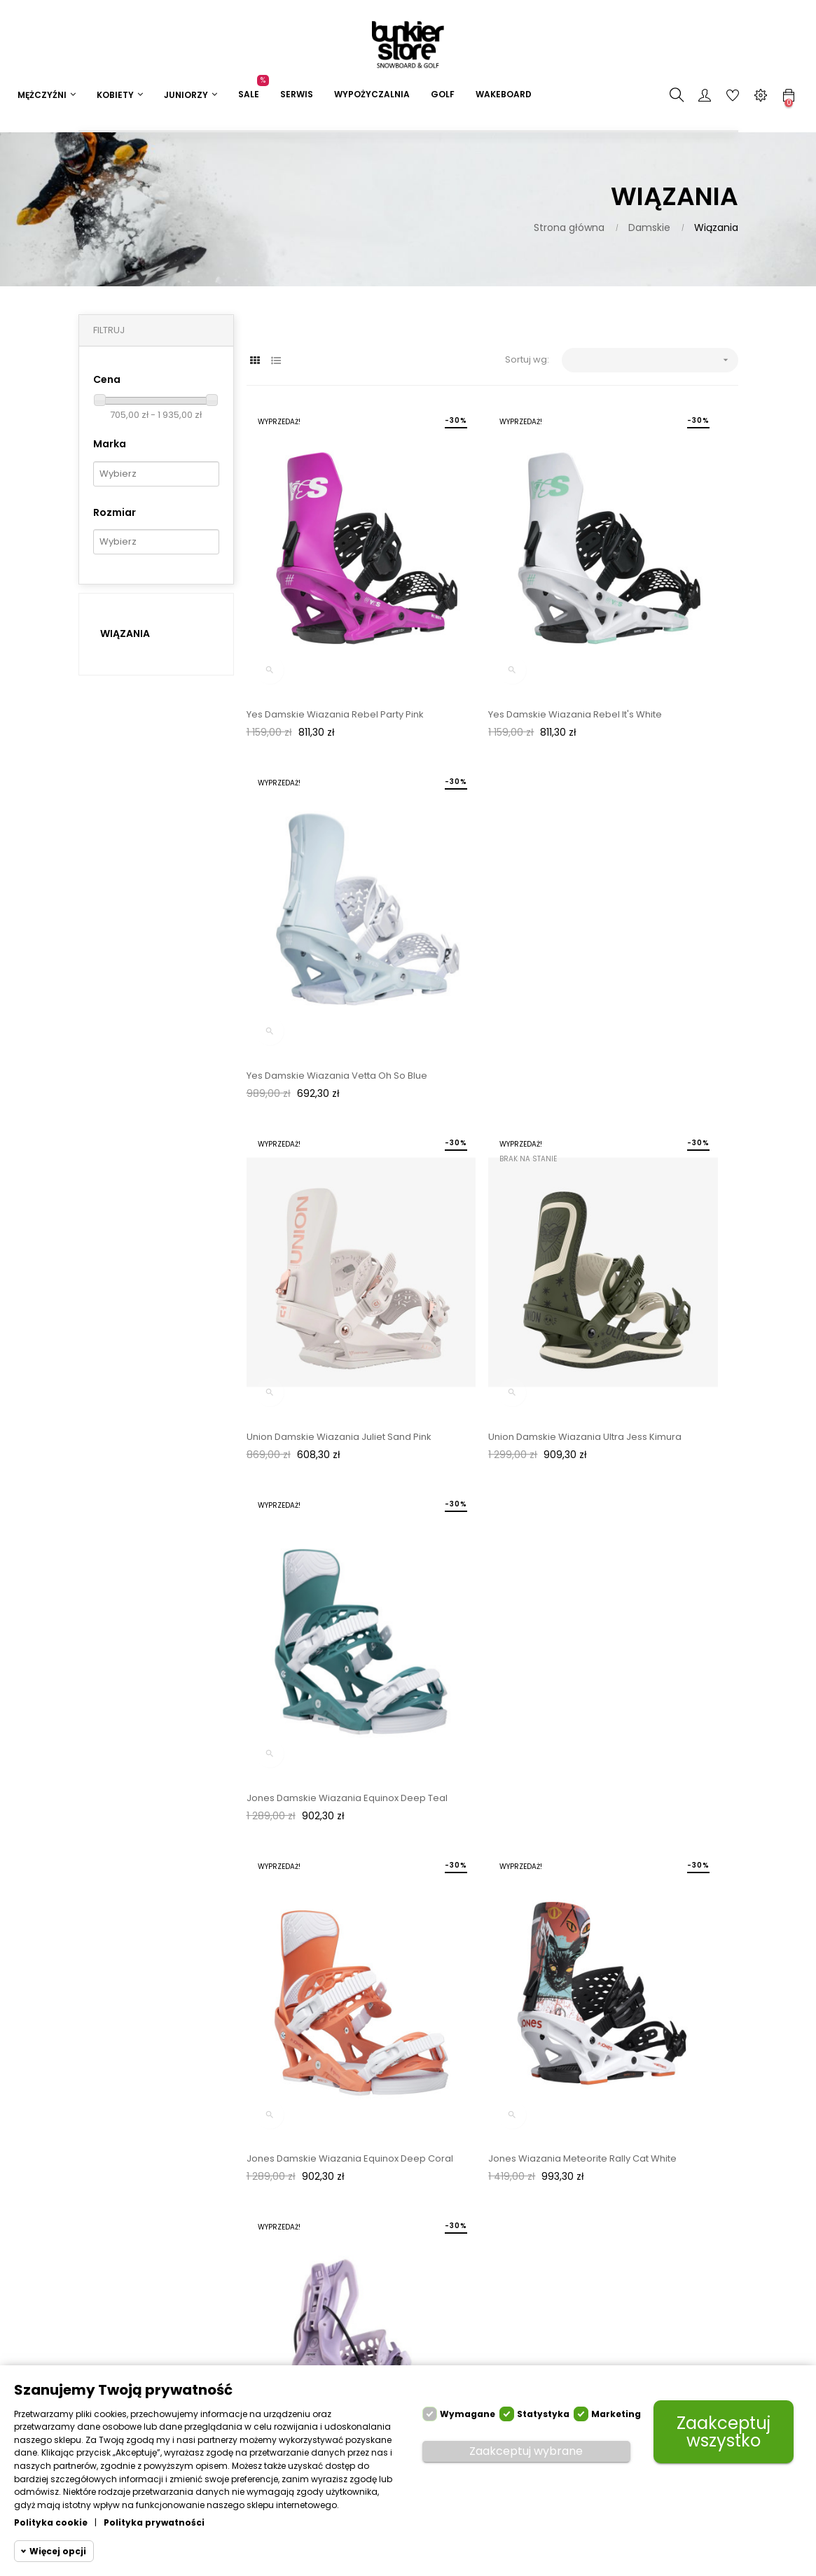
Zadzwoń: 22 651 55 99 (402, 2210)
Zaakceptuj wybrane (526, 2451)
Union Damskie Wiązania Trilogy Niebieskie (319, 1970)
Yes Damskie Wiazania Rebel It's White (487, 628)
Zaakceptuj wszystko (724, 2432)
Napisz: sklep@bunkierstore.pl (410, 2249)
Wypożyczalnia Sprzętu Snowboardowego (290, 2307)
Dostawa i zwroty (285, 2203)
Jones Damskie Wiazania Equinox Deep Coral (323, 1165)
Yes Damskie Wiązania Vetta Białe (659, 1427)
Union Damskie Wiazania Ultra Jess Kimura (482, 897)
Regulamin (271, 2346)
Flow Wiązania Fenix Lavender (649, 1158)
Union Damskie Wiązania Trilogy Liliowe (654, 1702)
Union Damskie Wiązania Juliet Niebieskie (483, 1702)
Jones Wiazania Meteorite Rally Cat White (485, 1165)
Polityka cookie (51, 2522)
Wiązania (125, 633)
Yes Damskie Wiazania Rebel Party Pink (312, 628)
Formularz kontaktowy (385, 2288)
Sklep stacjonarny (399, 2321)
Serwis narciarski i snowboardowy (287, 2260)
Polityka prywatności (154, 2522)
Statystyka (543, 2414)
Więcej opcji (57, 2551)
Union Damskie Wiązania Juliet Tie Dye (324, 1702)
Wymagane (467, 2414)
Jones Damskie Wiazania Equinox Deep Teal (658, 897)
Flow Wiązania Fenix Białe (304, 1427)
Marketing (616, 2414)
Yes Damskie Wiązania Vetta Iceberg (479, 1434)
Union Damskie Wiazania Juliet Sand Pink (316, 897)
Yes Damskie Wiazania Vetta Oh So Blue (654, 628)
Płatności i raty (279, 2228)
